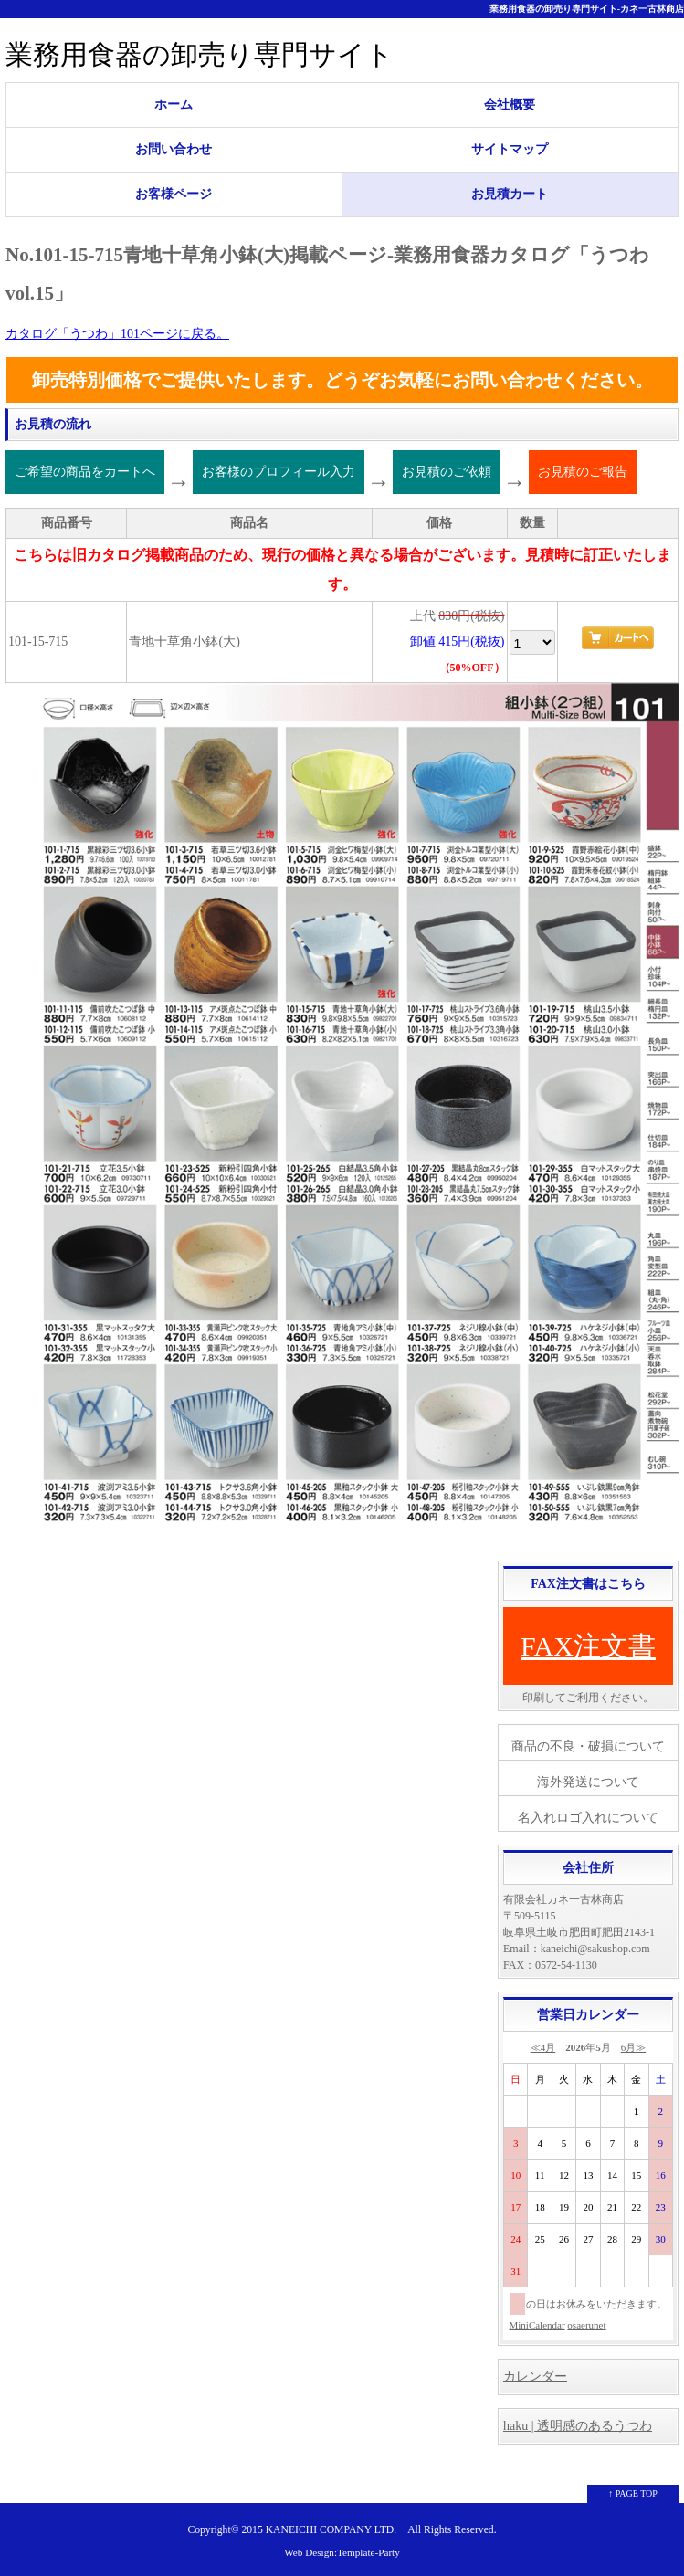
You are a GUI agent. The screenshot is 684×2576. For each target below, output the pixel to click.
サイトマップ (509, 149)
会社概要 (509, 104)
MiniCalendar (537, 2324)
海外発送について (588, 1782)
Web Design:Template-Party (342, 2552)
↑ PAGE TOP (633, 2493)
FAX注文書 (588, 1646)
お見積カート (509, 194)
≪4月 (543, 2047)
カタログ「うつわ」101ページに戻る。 (117, 334)
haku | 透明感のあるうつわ (577, 2426)
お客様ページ (173, 194)
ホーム (173, 104)
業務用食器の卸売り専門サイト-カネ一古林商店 (586, 9)
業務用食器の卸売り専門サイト (199, 54)
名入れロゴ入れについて (588, 1817)
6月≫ (634, 2047)
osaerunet (586, 2324)
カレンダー (535, 2376)
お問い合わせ (173, 149)
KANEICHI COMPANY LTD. (331, 2530)
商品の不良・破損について (588, 1746)
